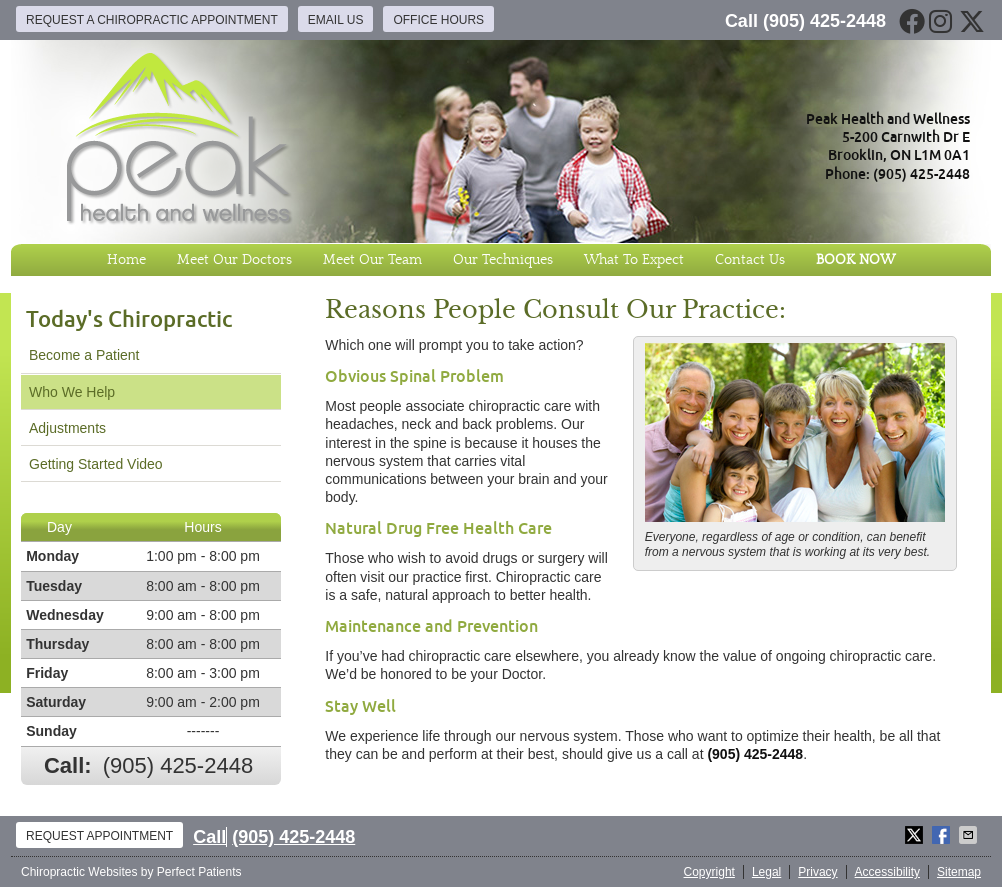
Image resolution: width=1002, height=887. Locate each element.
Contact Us (750, 260)
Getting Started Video (96, 464)
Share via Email (970, 835)
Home (126, 260)
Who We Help (72, 392)
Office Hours (438, 20)
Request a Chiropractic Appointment (152, 20)
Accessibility (887, 872)
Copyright (709, 872)
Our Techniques (503, 260)
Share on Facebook (943, 835)
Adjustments (67, 428)
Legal (766, 872)
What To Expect (634, 260)
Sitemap (959, 872)
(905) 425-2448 (824, 21)
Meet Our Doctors (234, 260)
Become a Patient (84, 355)
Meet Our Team (372, 260)
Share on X (916, 835)
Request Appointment (99, 836)
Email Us (336, 20)
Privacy (817, 872)
